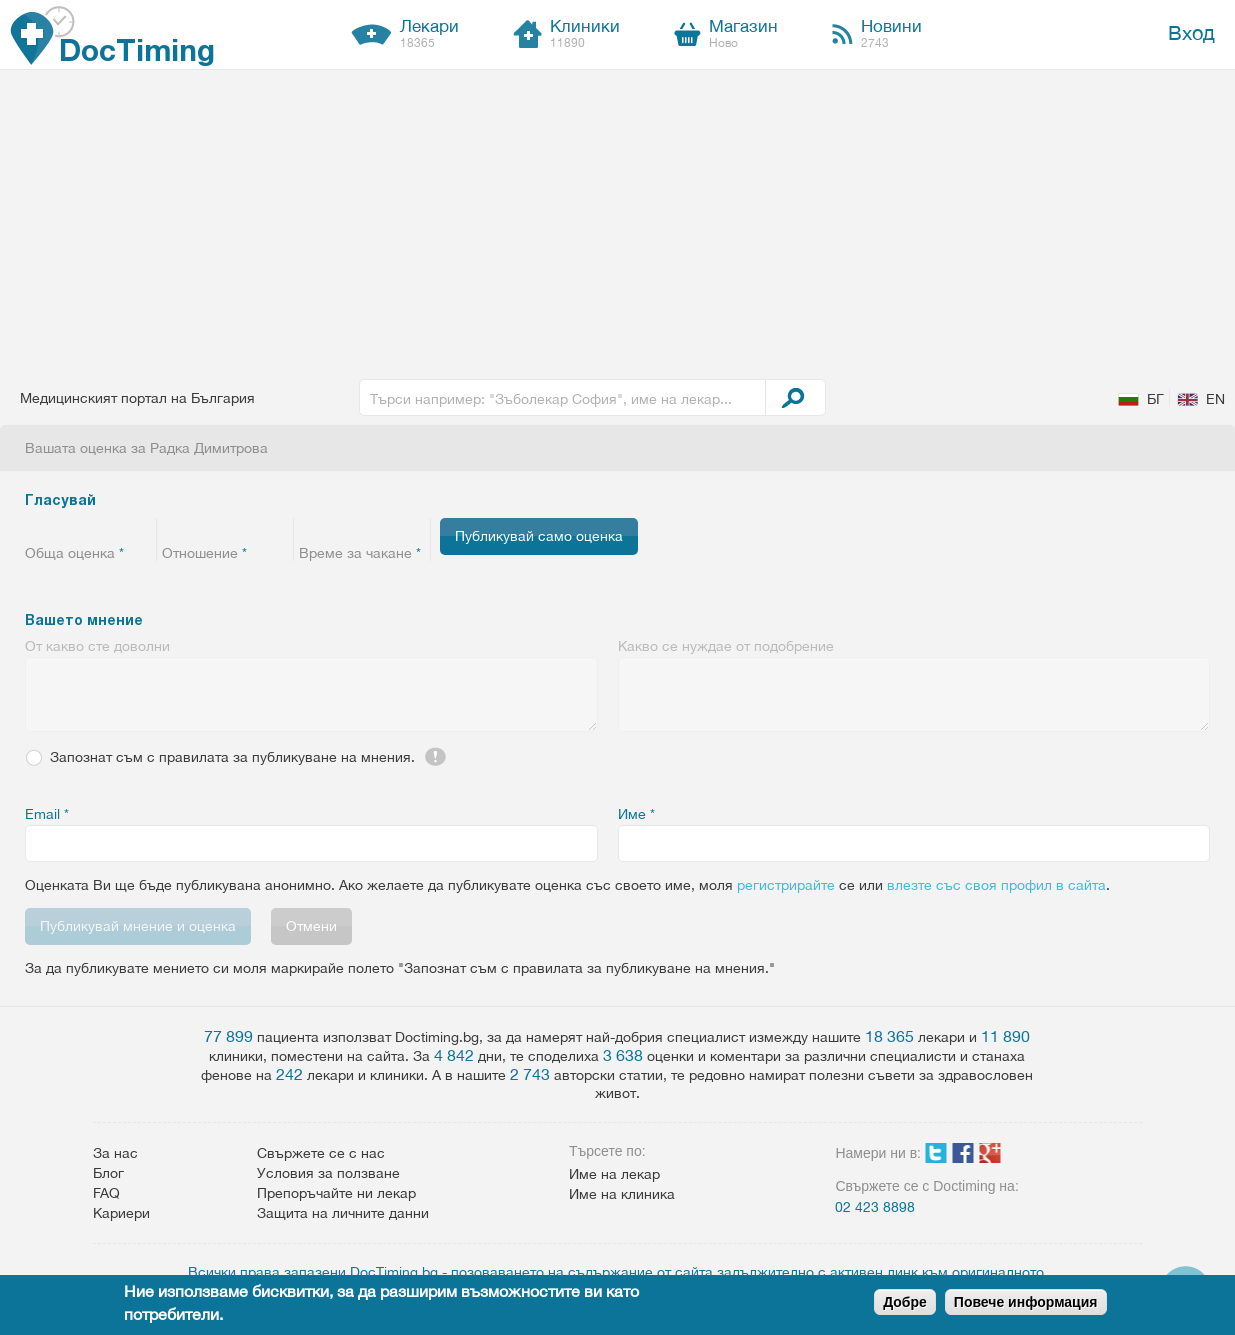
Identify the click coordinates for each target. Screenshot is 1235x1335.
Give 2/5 (62, 529)
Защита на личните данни (343, 1213)
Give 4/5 (112, 529)
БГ (1155, 399)
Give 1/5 (37, 529)
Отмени (311, 926)
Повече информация (1026, 1302)
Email (47, 814)
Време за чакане (360, 553)
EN (1215, 399)
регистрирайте (786, 885)
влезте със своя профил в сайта (996, 885)
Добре (905, 1302)
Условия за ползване (328, 1173)
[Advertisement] (618, 220)
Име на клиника (622, 1194)
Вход (1191, 32)
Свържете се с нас (321, 1153)
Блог (108, 1173)
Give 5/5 (137, 529)
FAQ (106, 1193)
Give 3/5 (87, 529)
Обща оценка (74, 553)
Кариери (121, 1213)
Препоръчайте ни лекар (336, 1193)
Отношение (204, 553)
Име (636, 814)
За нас (115, 1153)
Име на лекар (614, 1174)
